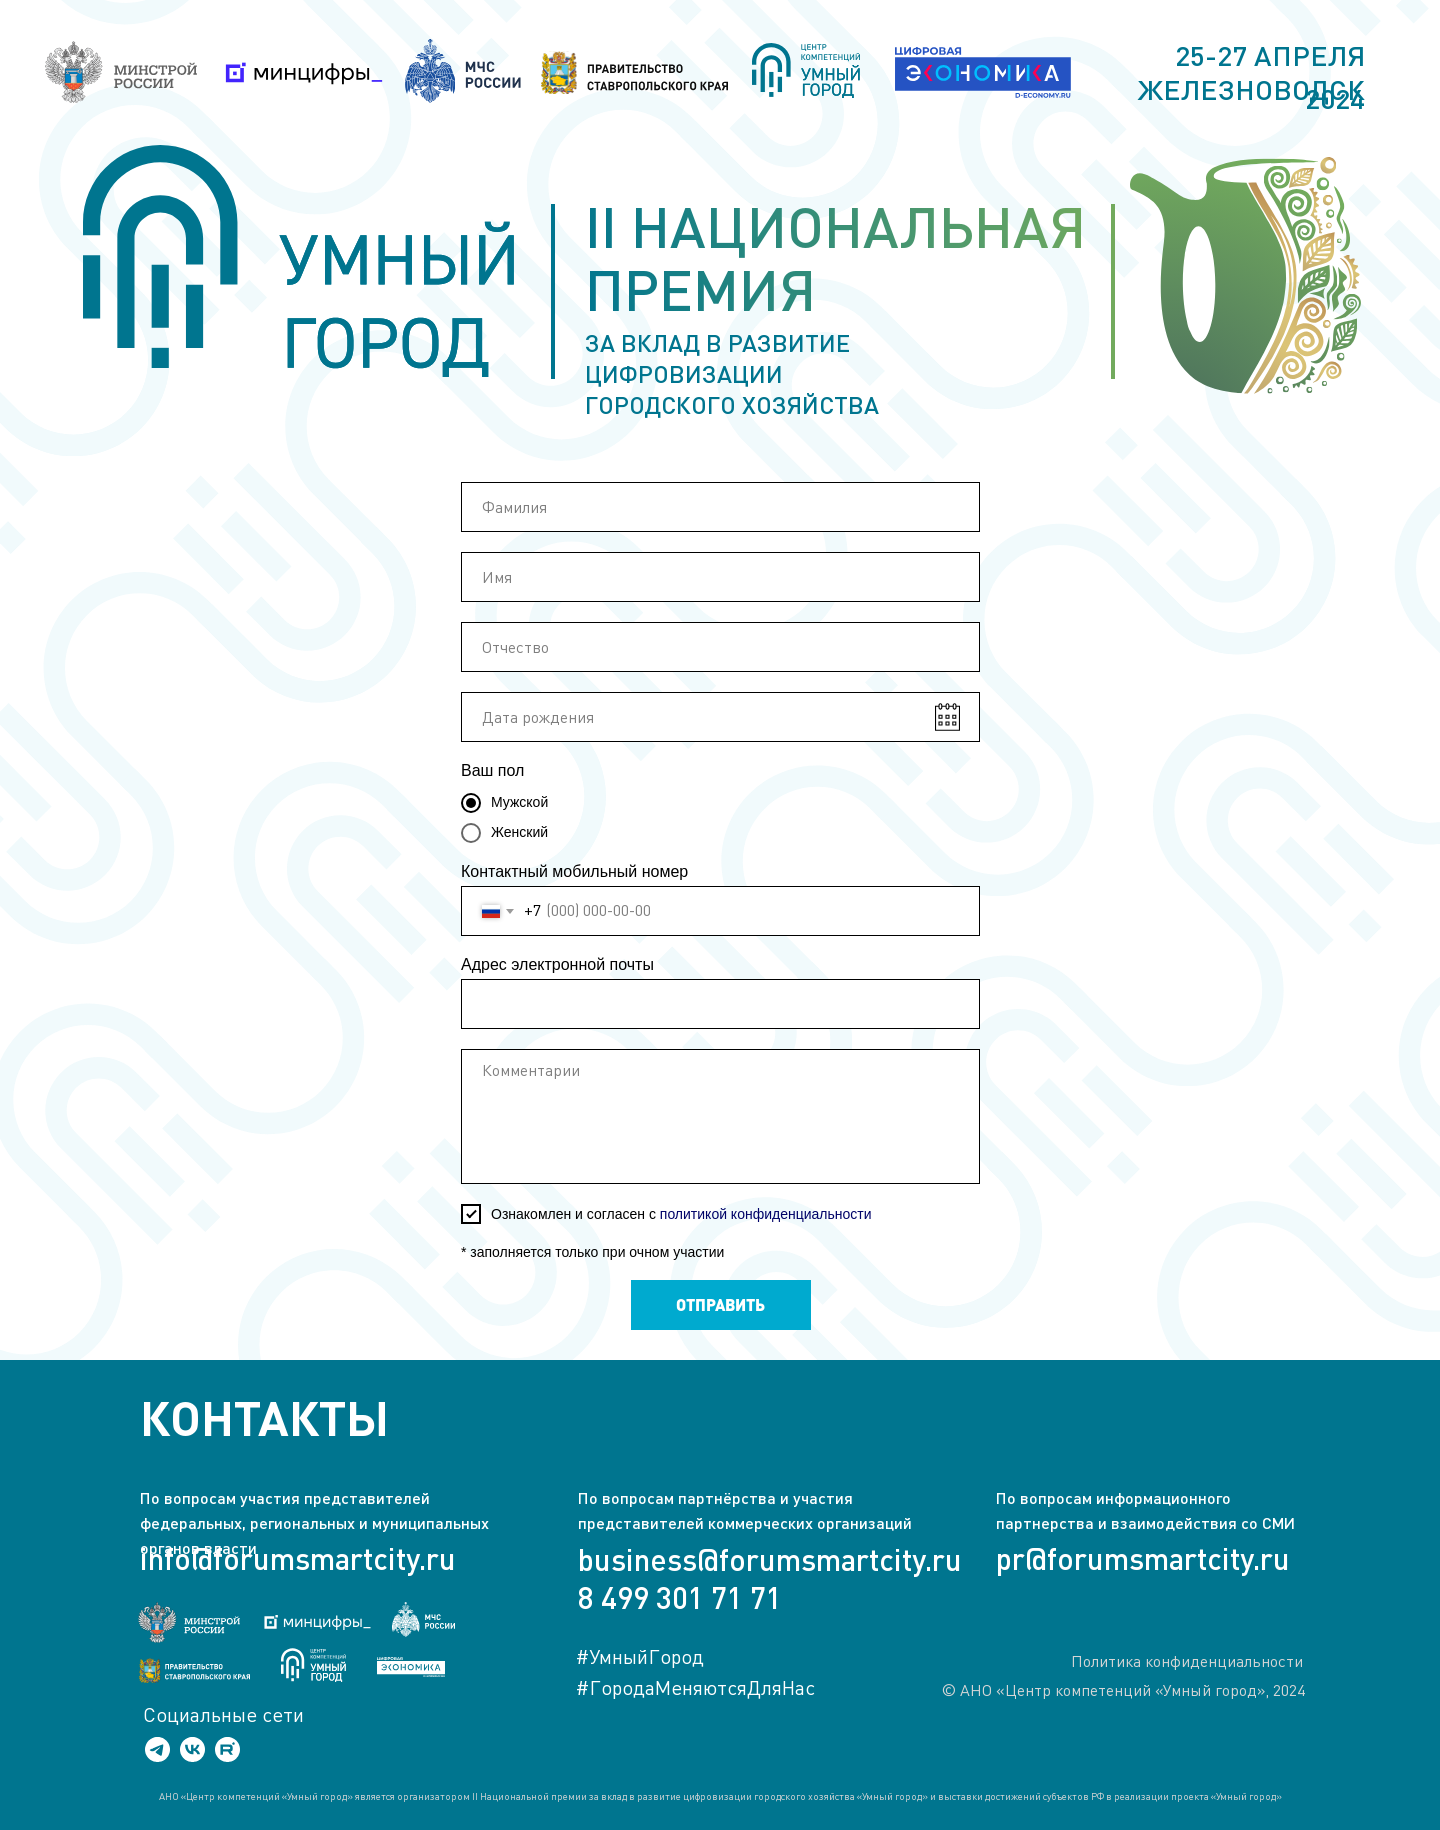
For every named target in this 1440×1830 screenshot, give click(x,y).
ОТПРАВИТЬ (720, 1304)
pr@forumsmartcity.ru (1143, 1558)
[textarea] (720, 1116)
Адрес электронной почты (557, 964)
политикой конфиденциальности (766, 1214)
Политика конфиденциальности (1187, 1661)
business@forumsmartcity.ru (770, 1559)
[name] (720, 507)
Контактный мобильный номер (574, 871)
